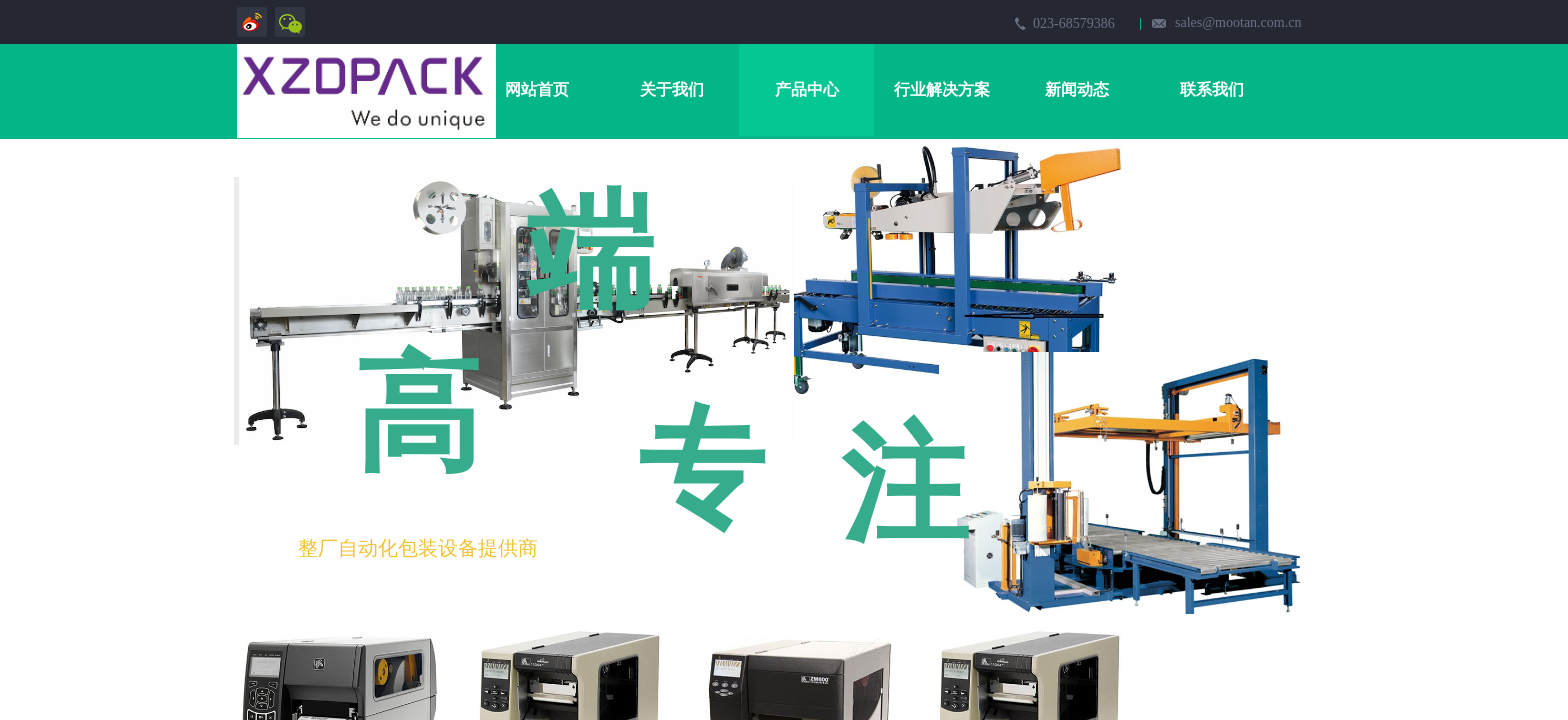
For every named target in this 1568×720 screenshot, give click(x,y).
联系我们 (1212, 89)
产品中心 (807, 89)
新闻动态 (1077, 89)
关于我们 (672, 89)
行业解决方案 (942, 89)
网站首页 (537, 89)
